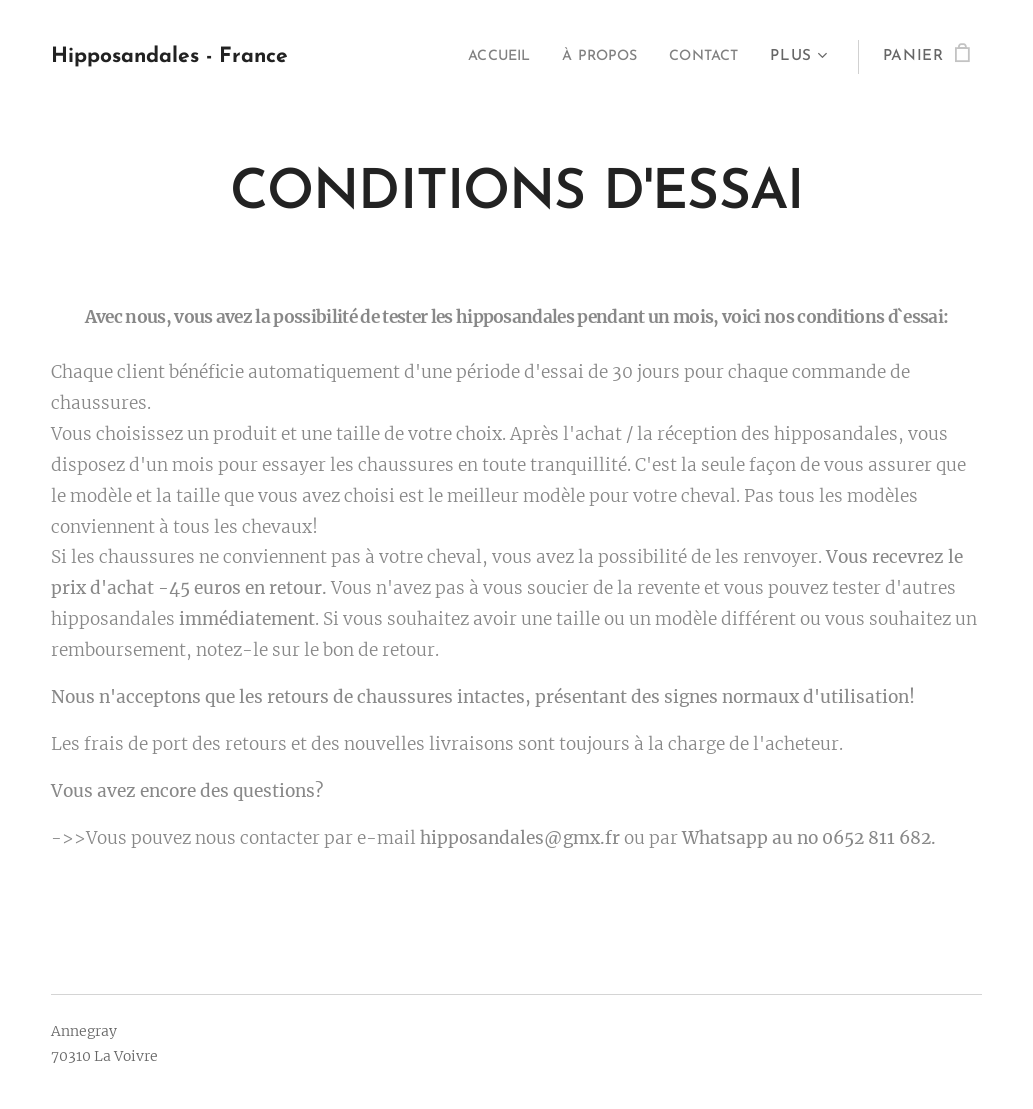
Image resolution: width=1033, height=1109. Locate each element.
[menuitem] (480, 57)
